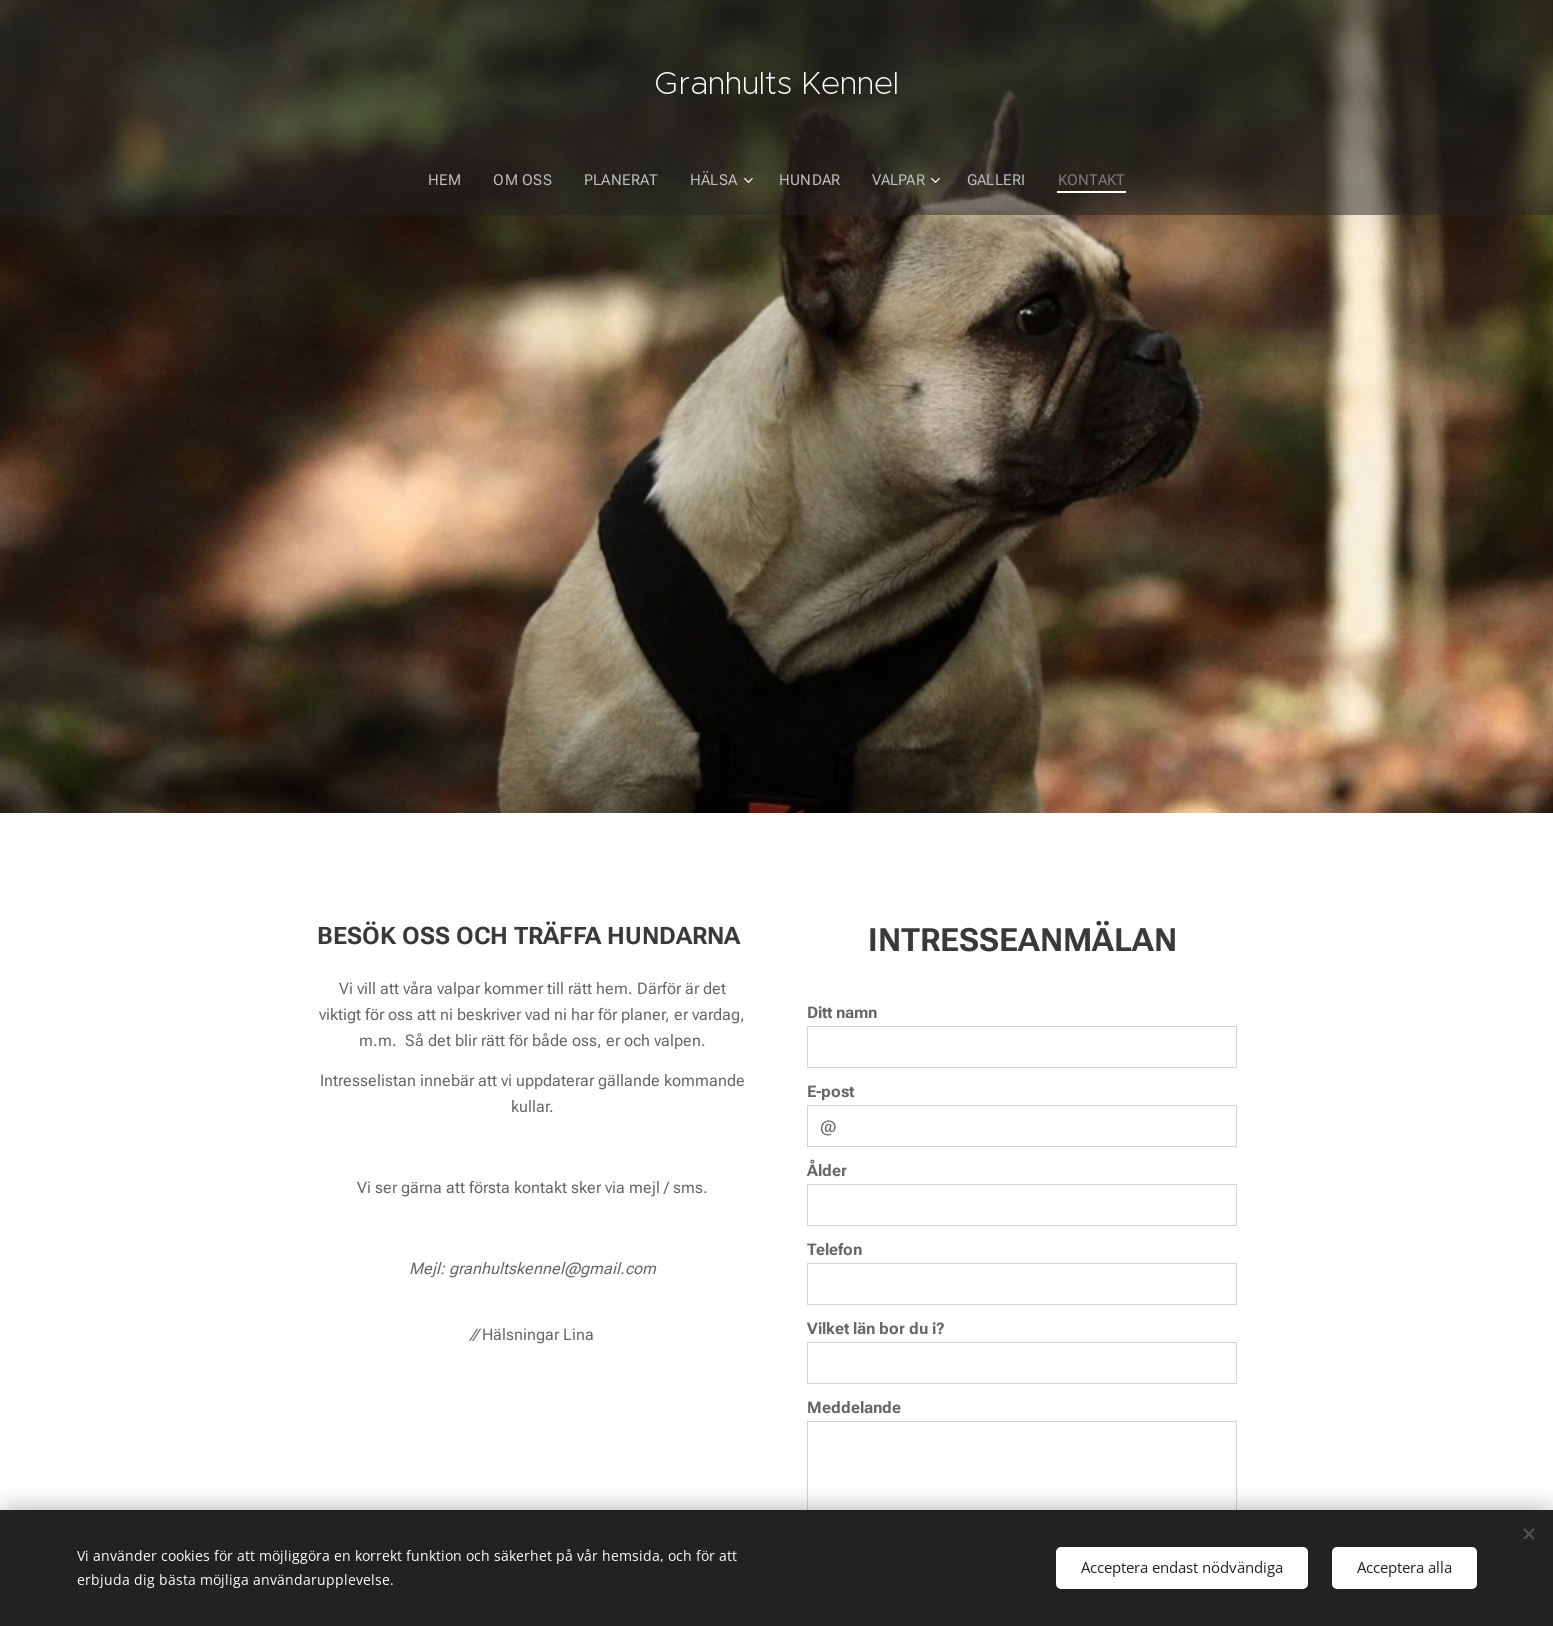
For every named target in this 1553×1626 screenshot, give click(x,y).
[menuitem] (453, 180)
